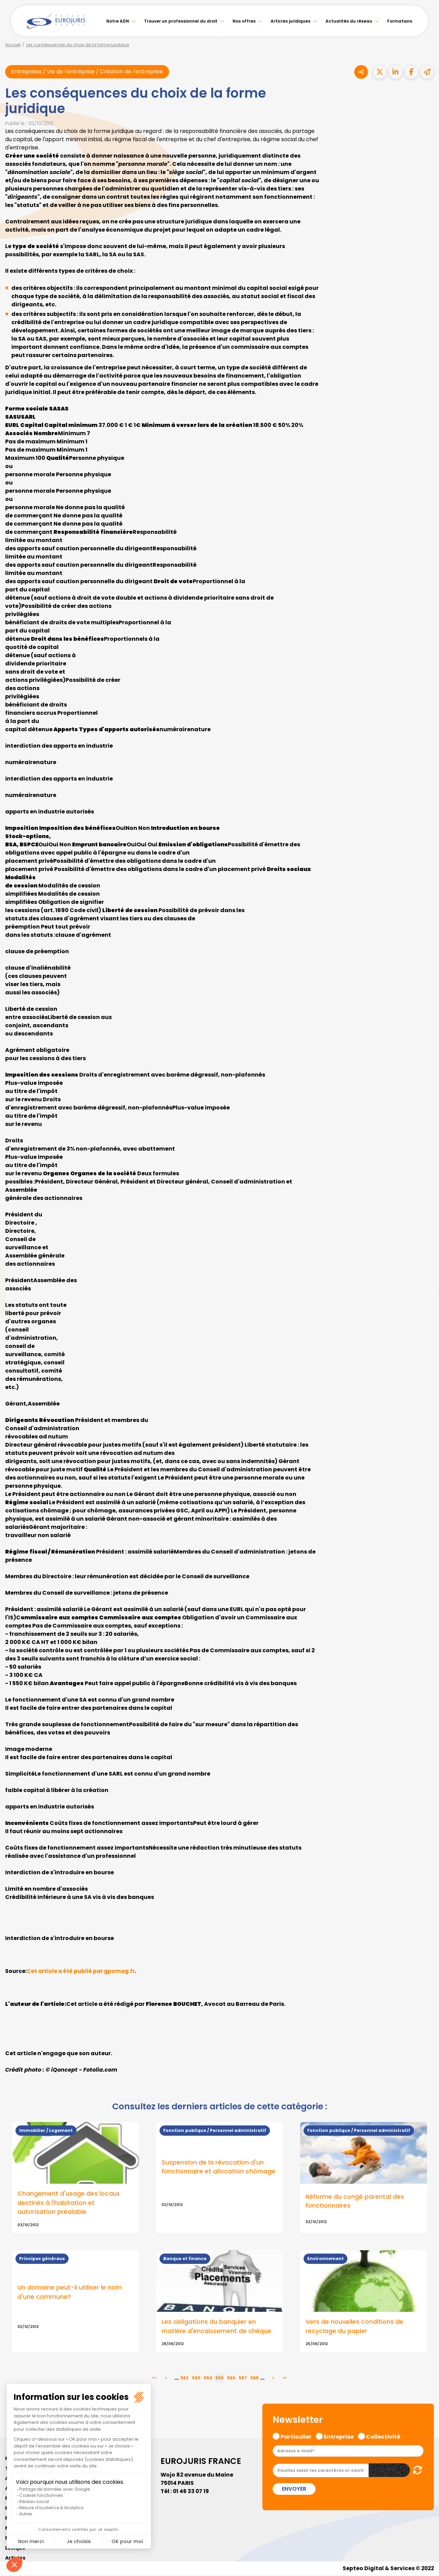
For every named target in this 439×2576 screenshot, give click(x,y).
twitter (425, 1260)
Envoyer (294, 2489)
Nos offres (244, 21)
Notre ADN (117, 21)
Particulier (296, 2437)
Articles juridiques (290, 21)
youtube (425, 1288)
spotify (425, 1315)
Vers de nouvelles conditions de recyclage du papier (354, 2327)
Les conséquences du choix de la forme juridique (77, 45)
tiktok (425, 1329)
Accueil (13, 45)
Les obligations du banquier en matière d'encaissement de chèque (216, 2327)
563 (196, 2379)
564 (208, 2379)
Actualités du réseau (348, 21)
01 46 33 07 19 (191, 2492)
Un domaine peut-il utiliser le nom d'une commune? (69, 2293)
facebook (425, 1246)
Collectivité (383, 2437)
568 (254, 2379)
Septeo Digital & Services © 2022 (387, 2569)
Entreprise (339, 2437)
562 (184, 2379)
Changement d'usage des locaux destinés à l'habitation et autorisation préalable (68, 2203)
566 (231, 2379)
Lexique (15, 2548)
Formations (399, 21)
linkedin (425, 1274)
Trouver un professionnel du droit (180, 21)
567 (243, 2379)
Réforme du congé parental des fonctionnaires (355, 2201)
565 (219, 2379)
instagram (425, 1301)
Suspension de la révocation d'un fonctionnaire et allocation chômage (218, 2167)
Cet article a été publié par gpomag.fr (82, 1971)
